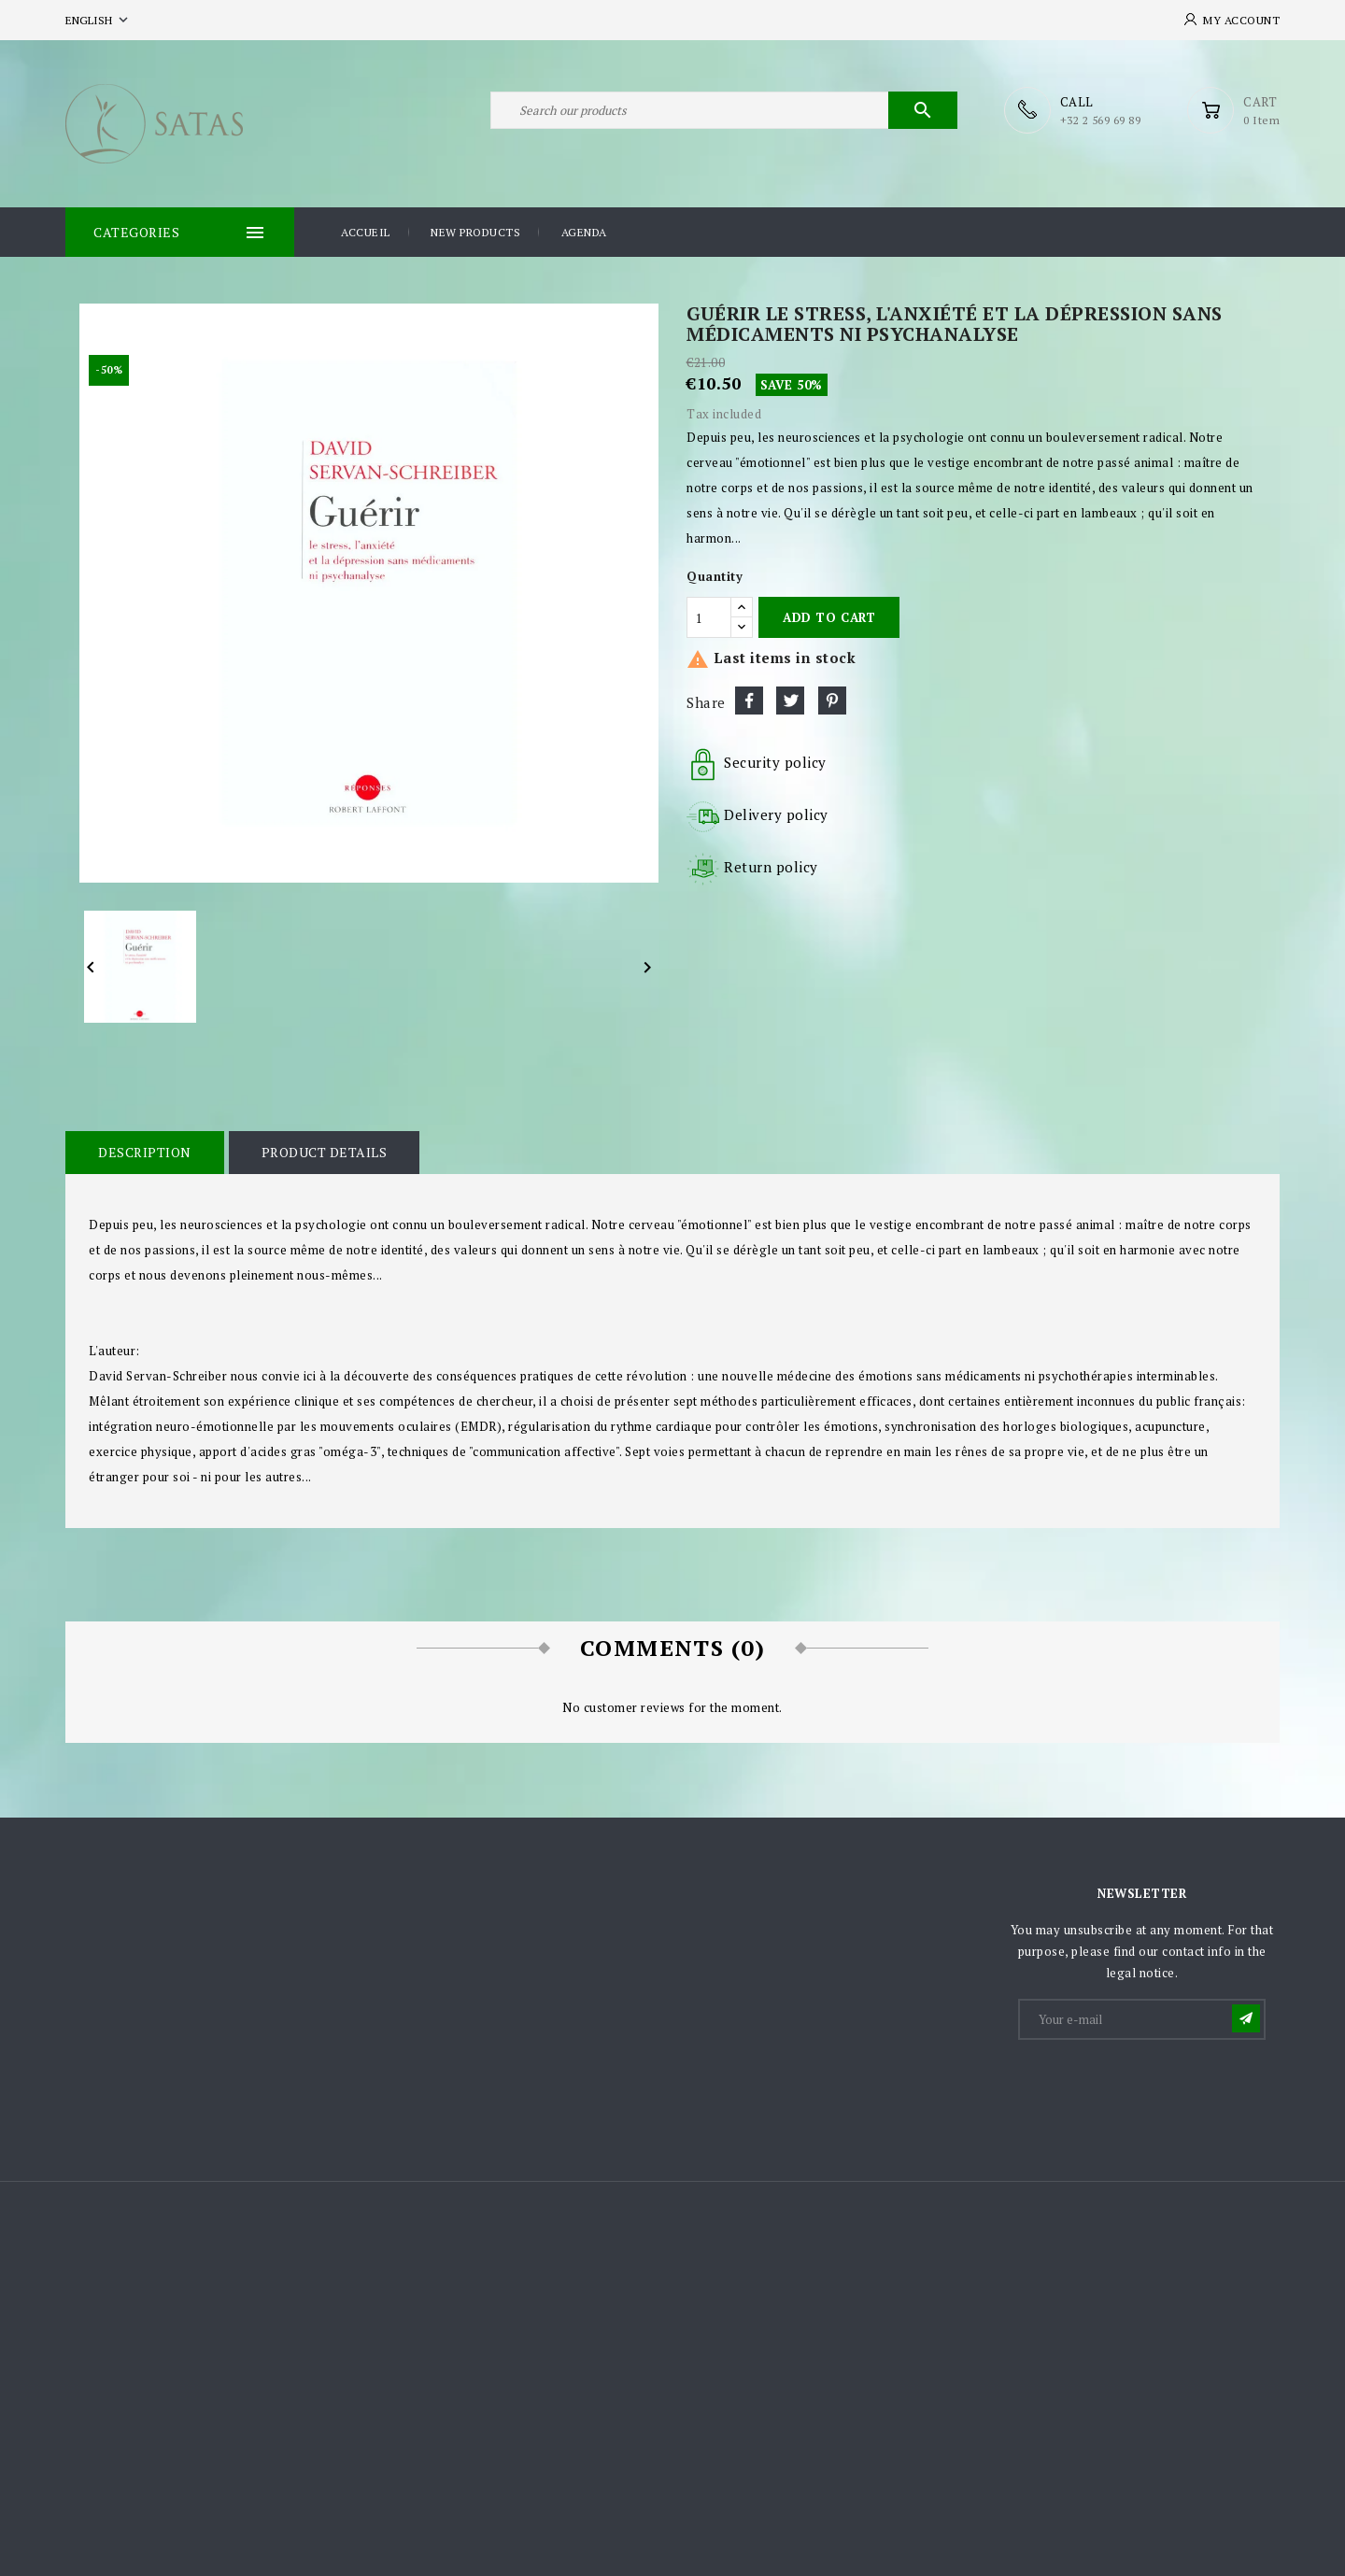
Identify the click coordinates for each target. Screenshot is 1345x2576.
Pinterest (832, 700)
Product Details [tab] (325, 1152)
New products (475, 232)
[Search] (723, 110)
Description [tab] (144, 1152)
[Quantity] (709, 617)
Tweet (790, 700)
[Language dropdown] (98, 20)
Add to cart (829, 617)
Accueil (365, 232)
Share (749, 700)
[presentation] (1162, 2088)
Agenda (584, 232)
